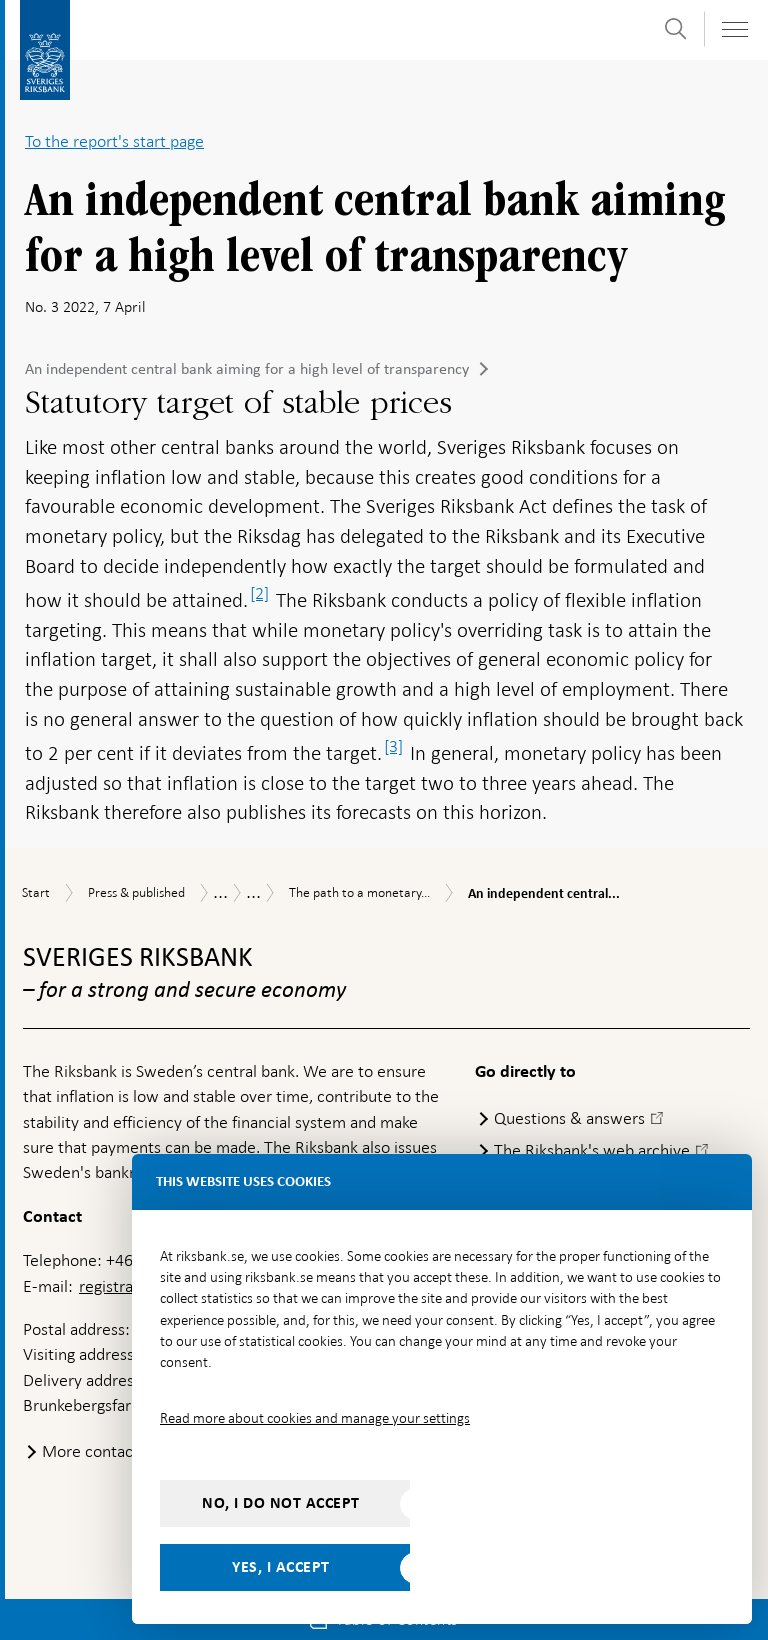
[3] (393, 746)
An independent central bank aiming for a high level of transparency (247, 369)
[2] (259, 593)
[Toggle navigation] (734, 29)
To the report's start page (114, 141)
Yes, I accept (281, 1567)
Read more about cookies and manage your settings (315, 1418)
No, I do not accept (281, 1503)
